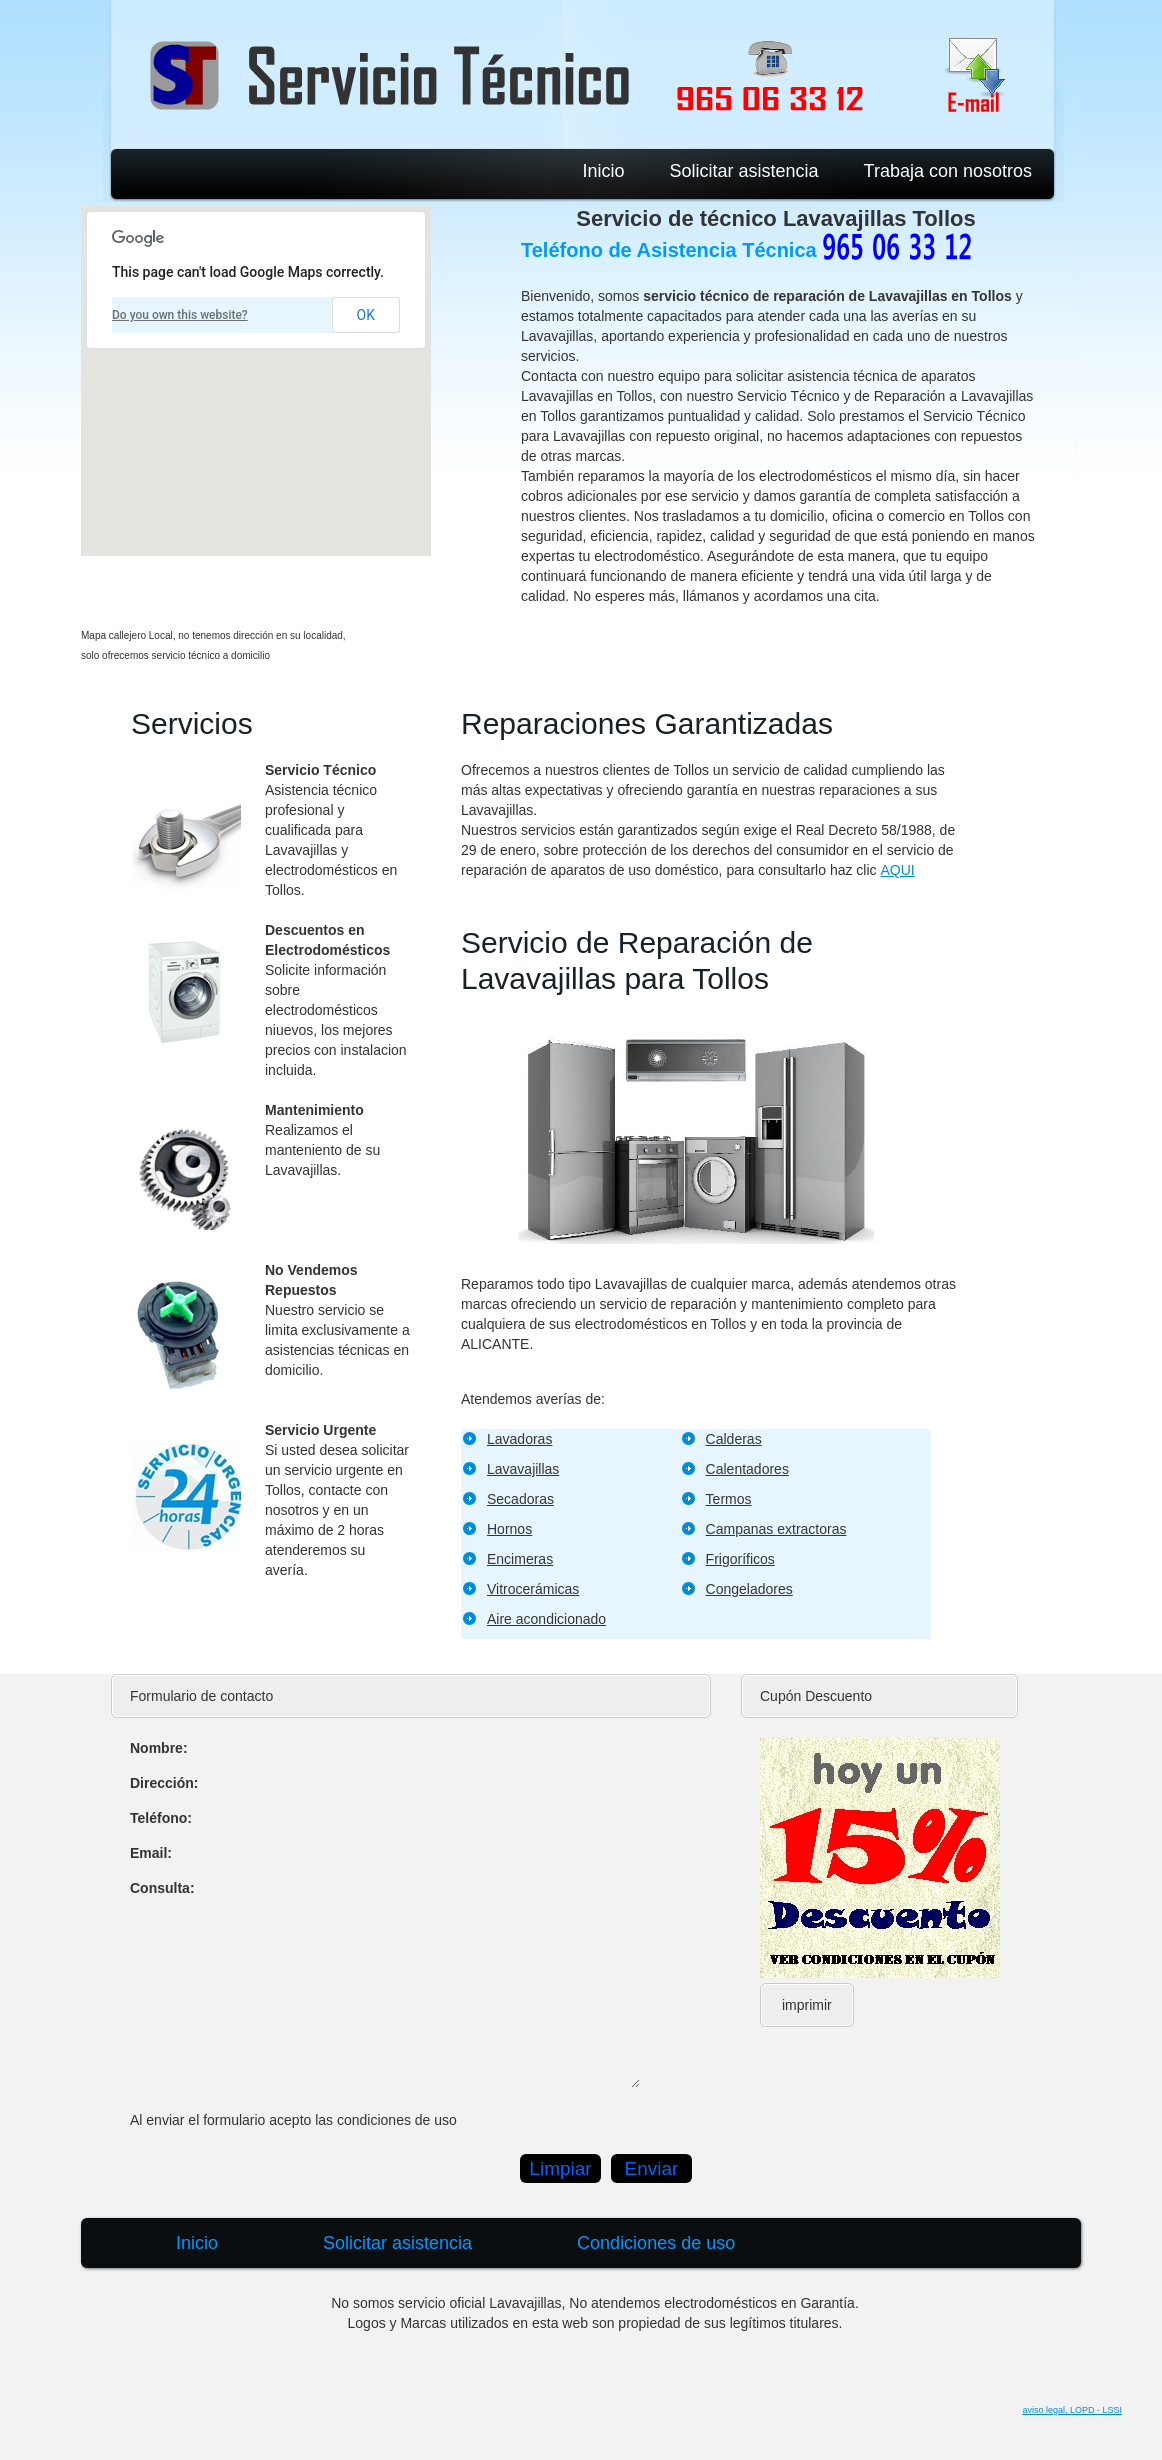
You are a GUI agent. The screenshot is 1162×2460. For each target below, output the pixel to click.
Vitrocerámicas (533, 1589)
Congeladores (749, 1589)
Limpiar (560, 2168)
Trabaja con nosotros (948, 171)
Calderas (734, 1439)
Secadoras (520, 1499)
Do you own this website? (180, 315)
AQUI (897, 870)
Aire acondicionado (546, 1619)
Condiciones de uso (656, 2243)
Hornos (509, 1529)
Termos (729, 1499)
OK (366, 315)
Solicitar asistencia (744, 171)
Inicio (603, 171)
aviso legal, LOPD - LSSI (1072, 2410)
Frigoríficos (740, 1559)
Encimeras (520, 1559)
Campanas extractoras (776, 1529)
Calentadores (747, 1469)
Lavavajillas (523, 1469)
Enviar (652, 2168)
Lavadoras (519, 1439)
